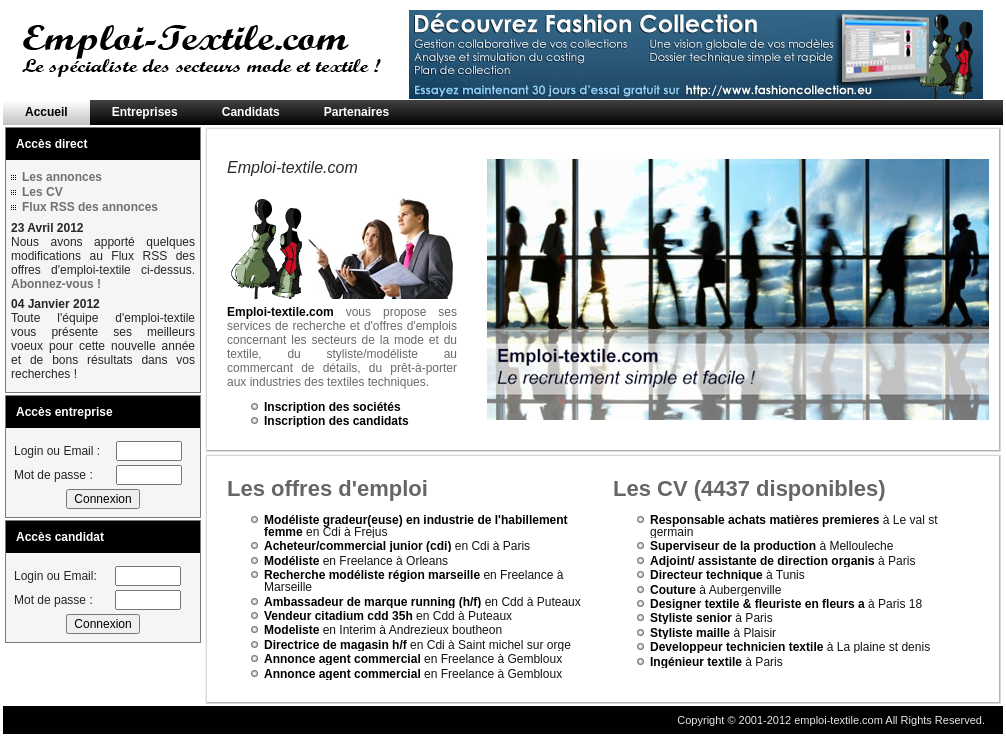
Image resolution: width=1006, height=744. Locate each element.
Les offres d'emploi (327, 488)
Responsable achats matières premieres (764, 520)
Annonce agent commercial (342, 659)
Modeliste (291, 630)
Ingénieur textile (696, 662)
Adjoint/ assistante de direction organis (762, 561)
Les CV (42, 192)
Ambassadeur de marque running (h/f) (372, 602)
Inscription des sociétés (332, 407)
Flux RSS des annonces (90, 207)
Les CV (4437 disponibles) (749, 488)
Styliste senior (691, 618)
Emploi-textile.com (280, 312)
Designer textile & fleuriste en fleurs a (757, 604)
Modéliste (291, 561)
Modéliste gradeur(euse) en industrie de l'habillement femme (416, 526)
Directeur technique (706, 575)
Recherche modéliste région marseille (372, 575)
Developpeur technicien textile (736, 647)
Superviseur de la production (734, 546)
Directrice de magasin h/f (335, 645)
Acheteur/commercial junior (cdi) (357, 546)
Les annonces (62, 177)
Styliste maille (690, 633)
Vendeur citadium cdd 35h (338, 616)
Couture (673, 590)
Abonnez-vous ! (56, 284)
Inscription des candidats (336, 421)
